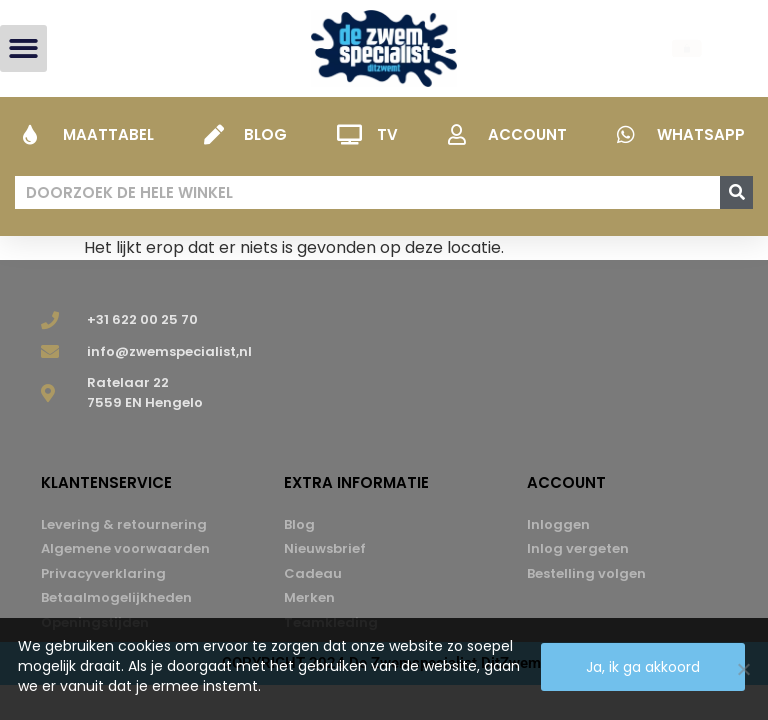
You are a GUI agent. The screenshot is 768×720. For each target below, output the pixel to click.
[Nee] (743, 669)
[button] (23, 48)
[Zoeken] (736, 192)
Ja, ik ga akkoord (643, 667)
